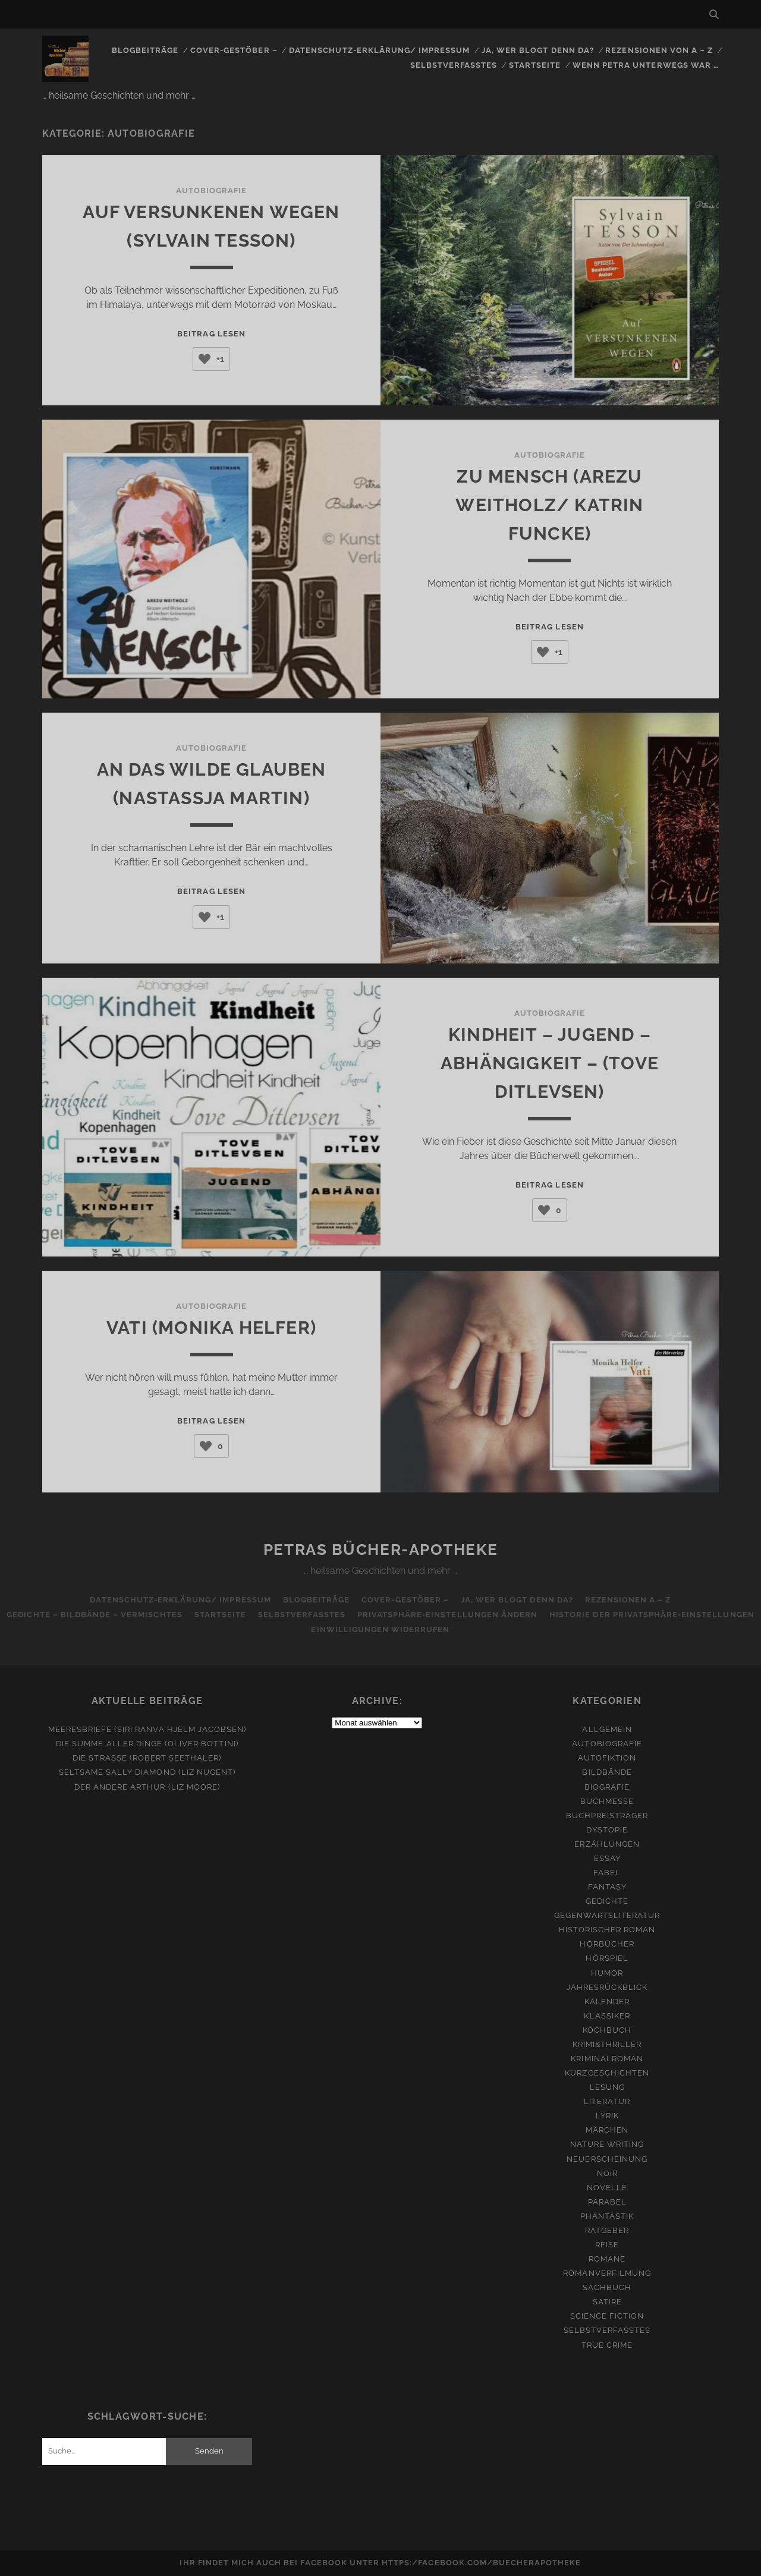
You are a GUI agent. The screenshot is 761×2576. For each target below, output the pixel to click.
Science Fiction (607, 2316)
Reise (607, 2244)
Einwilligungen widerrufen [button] (380, 1629)
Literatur (607, 2101)
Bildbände (606, 1772)
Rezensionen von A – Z (659, 50)
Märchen (607, 2129)
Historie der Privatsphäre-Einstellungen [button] (651, 1614)
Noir (607, 2173)
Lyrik (607, 2115)
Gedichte (607, 1901)
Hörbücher (607, 1943)
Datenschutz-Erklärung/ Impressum (379, 50)
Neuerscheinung (607, 2159)
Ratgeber (607, 2230)
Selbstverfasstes (454, 65)
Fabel (607, 1872)
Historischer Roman (607, 1929)
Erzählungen (606, 1844)
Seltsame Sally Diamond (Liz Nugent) (147, 1772)
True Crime (607, 2345)
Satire (607, 2301)
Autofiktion (607, 1757)
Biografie (607, 1787)
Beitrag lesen (211, 333)
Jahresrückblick (607, 1987)
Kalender (607, 2001)
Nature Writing (607, 2144)
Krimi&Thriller (607, 2044)
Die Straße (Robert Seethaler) (147, 1757)
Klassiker (607, 2015)
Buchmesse (607, 1801)
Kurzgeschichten (607, 2072)
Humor (607, 1973)
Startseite (535, 65)
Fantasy (607, 1886)
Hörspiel (607, 1958)
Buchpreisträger (607, 1815)
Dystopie (606, 1829)
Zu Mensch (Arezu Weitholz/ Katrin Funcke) (549, 505)
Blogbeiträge (145, 50)
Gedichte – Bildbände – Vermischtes (94, 1614)
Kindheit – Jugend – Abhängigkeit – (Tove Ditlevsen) (550, 1063)
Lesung (607, 2087)
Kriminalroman (607, 2058)
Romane (607, 2258)
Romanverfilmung (607, 2273)
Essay (607, 1858)
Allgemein (606, 1729)
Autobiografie (211, 190)
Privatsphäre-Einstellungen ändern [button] (447, 1614)
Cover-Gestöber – (234, 50)
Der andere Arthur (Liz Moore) (147, 1787)
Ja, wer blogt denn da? (538, 50)
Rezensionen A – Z (628, 1599)
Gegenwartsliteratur (607, 1915)
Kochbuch (607, 2030)
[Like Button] (204, 359)
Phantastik (607, 2216)
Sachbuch (607, 2287)
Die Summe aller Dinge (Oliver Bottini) (147, 1743)
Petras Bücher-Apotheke (380, 1549)
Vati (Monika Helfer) (211, 1327)
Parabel (607, 2201)
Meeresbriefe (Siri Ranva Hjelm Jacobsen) (147, 1729)
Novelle (607, 2187)
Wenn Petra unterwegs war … (646, 65)
